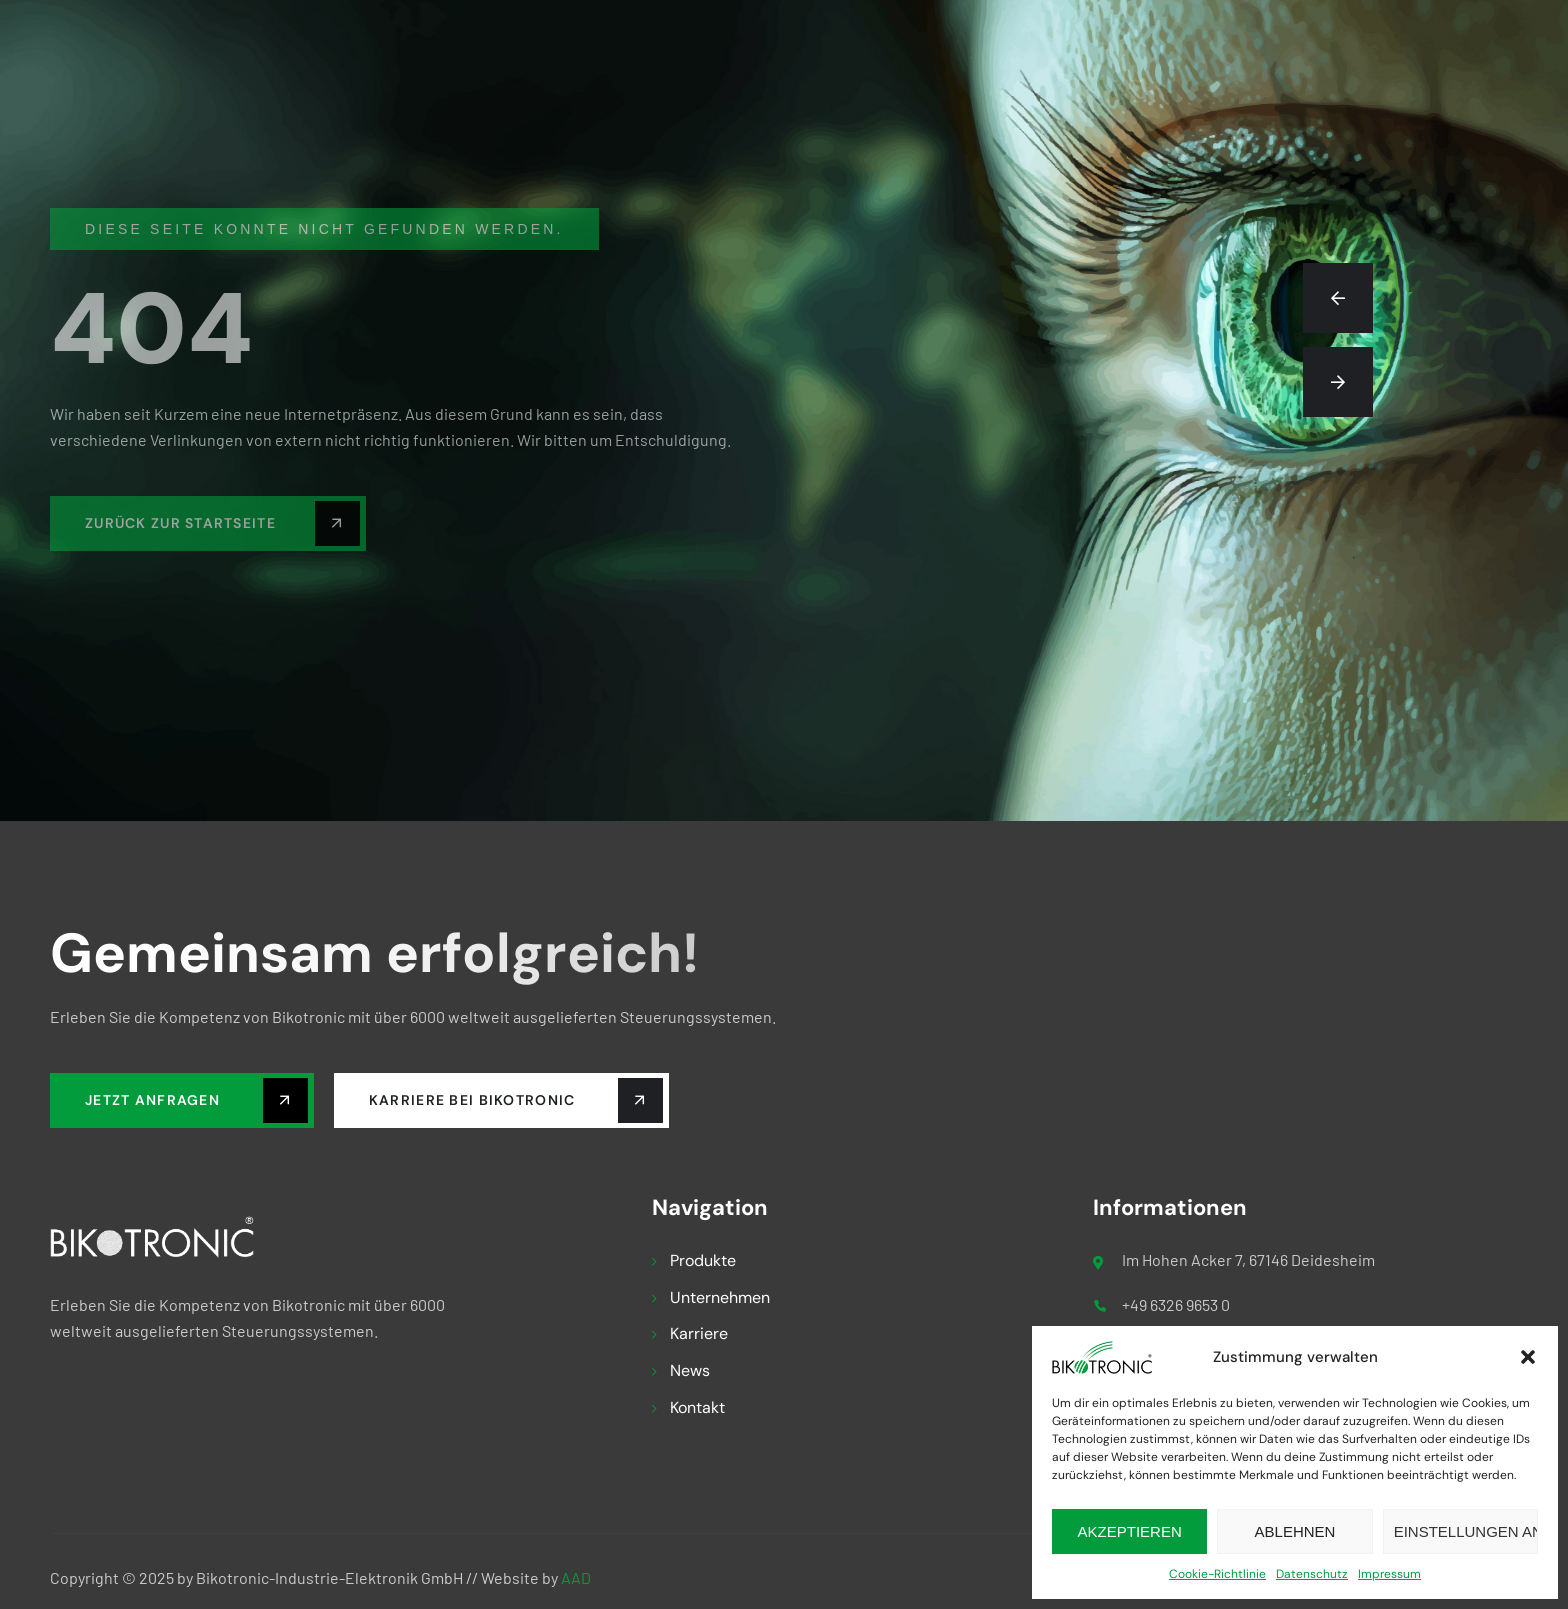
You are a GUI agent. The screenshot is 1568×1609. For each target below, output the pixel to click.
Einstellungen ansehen (1466, 1531)
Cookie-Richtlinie (1217, 1574)
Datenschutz (1312, 1574)
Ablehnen (1295, 1531)
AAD (576, 1577)
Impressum (1389, 1574)
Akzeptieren (1130, 1531)
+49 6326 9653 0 (1176, 1304)
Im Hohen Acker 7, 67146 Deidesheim (1248, 1259)
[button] (1528, 1357)
